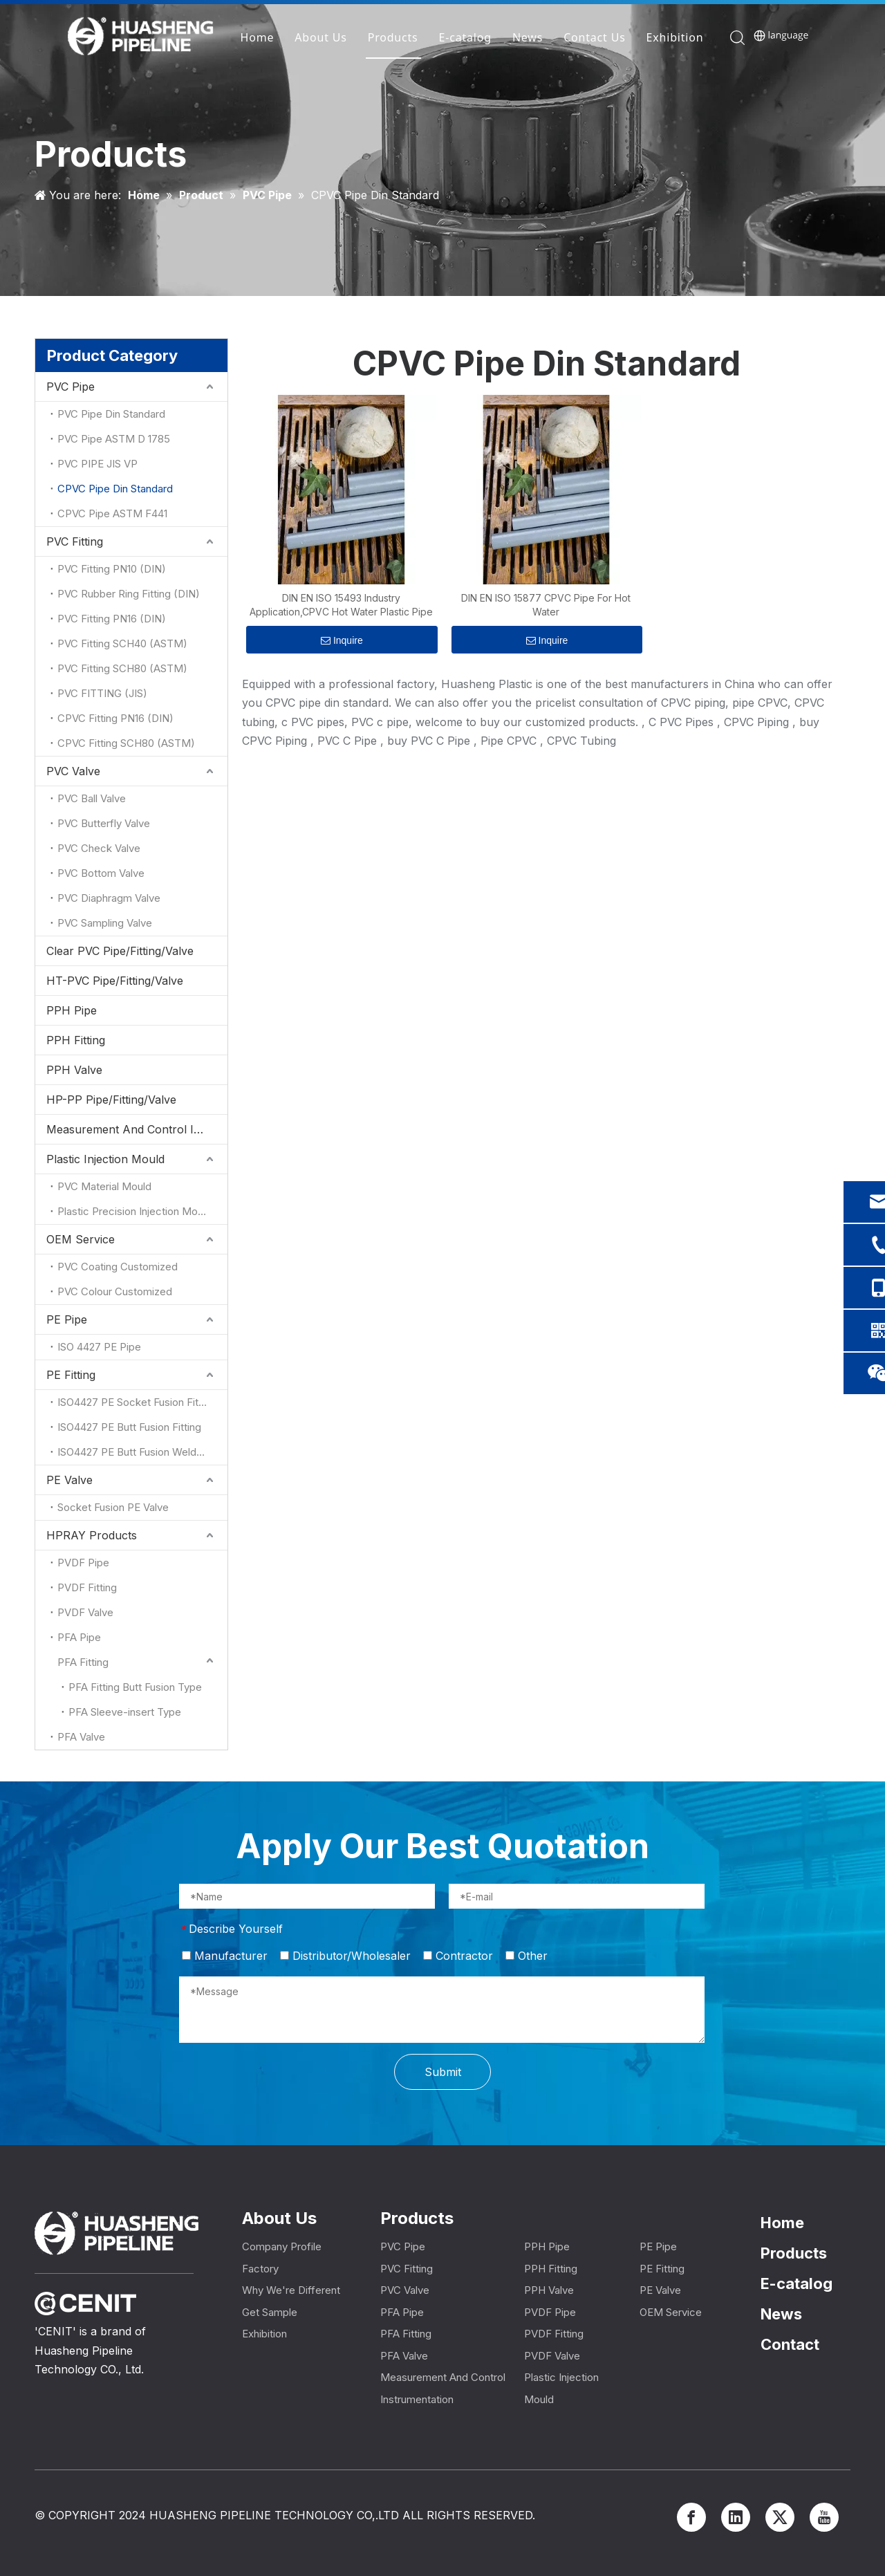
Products (393, 38)
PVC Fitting (74, 541)
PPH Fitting (75, 1040)
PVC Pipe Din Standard (111, 413)
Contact (790, 2344)
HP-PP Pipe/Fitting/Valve (111, 1099)
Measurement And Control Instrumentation (136, 1129)
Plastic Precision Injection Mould (134, 1211)
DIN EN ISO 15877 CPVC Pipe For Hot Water (546, 605)
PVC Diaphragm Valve (108, 898)
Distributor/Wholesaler (345, 1956)
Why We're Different (291, 2290)
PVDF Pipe (83, 1562)
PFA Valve (81, 1736)
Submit (443, 2072)
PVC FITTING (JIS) (102, 693)
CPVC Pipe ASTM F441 (112, 513)
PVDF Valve (85, 1612)
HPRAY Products (91, 1535)
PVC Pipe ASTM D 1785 (113, 438)
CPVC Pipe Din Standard (115, 488)
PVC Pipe (70, 386)
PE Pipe (66, 1319)
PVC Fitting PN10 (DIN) (111, 568)
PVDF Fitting (87, 1587)
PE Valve (69, 1480)
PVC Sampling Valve (104, 922)
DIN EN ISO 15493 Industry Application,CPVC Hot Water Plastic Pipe (341, 605)
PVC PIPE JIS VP (97, 463)
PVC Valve (73, 771)
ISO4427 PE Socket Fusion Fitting (136, 1402)
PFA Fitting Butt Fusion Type (135, 1687)
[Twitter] (779, 2517)
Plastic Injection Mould (105, 1159)
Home (257, 38)
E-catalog (465, 38)
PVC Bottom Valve (101, 873)
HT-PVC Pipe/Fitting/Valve (114, 981)
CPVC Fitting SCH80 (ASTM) (126, 743)
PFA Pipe (79, 1637)
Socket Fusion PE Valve (113, 1507)
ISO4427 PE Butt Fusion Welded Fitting (142, 1451)
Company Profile (282, 2246)
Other (526, 1956)
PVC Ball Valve (91, 798)
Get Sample (269, 2312)
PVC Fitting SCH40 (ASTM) (122, 643)
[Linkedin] (735, 2517)
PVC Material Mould (104, 1186)
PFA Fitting (83, 1662)
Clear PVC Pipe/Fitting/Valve (120, 951)
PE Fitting (70, 1375)
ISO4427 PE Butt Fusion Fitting (129, 1427)
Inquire (342, 640)
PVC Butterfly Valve (103, 823)
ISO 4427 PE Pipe (99, 1346)
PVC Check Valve (98, 848)
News (528, 38)
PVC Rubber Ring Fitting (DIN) (128, 593)
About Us (321, 38)
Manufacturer (225, 1956)
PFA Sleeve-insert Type (124, 1711)
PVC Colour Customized (114, 1291)
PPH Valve (74, 1070)
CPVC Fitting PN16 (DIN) (115, 718)
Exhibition (675, 38)
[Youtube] (824, 2517)
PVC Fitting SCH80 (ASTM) (122, 668)
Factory (260, 2268)
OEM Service (80, 1239)
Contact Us (595, 38)
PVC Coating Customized (117, 1266)
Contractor (458, 1956)
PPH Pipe (71, 1010)
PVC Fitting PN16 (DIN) (111, 618)
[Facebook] (691, 2517)
